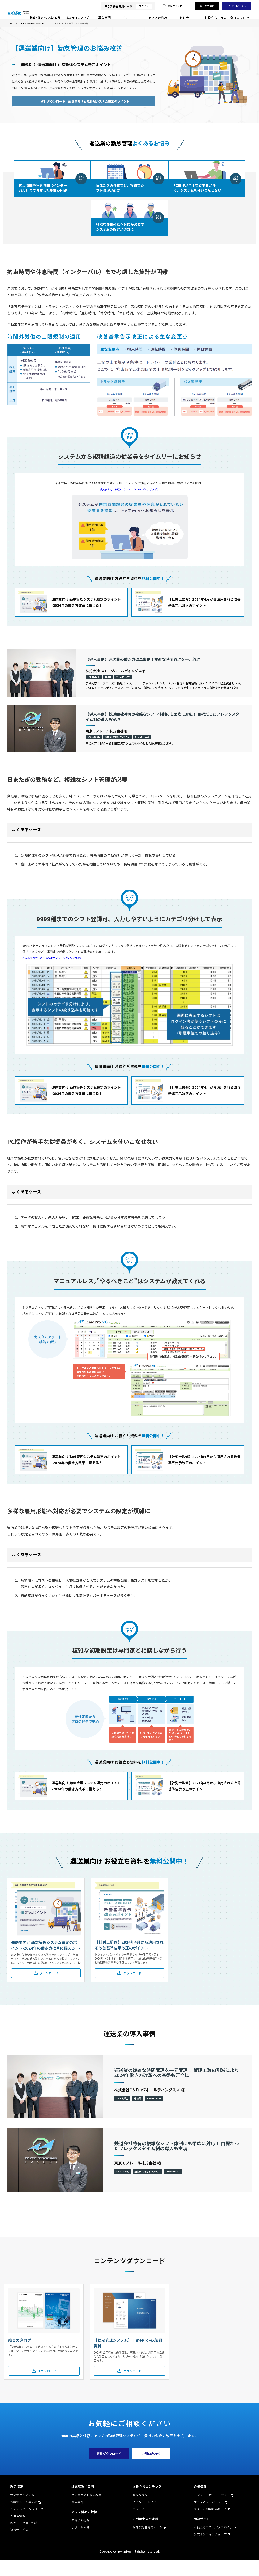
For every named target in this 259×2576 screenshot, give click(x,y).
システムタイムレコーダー (28, 2525)
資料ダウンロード (109, 2470)
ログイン (144, 6)
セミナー (200, 14)
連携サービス (19, 2546)
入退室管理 (17, 2532)
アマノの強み (180, 14)
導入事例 (143, 14)
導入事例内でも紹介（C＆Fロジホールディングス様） (129, 495)
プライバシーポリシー (209, 2518)
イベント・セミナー (146, 2518)
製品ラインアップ (120, 14)
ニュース (138, 2525)
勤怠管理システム (22, 2511)
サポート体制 (80, 2544)
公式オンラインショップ (210, 2551)
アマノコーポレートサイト (212, 2511)
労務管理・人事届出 (23, 2518)
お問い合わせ (151, 2470)
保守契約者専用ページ (148, 2544)
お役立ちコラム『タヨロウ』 (231, 14)
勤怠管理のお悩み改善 (86, 2511)
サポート (160, 14)
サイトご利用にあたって (210, 2525)
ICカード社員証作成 (23, 2539)
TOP (10, 23)
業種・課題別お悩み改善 (87, 14)
